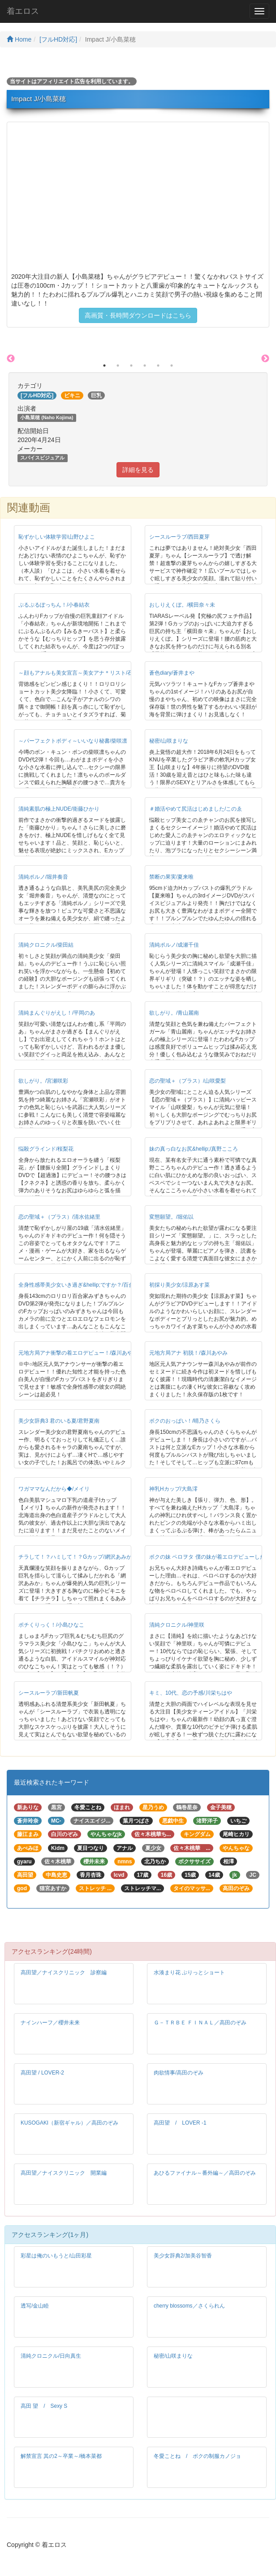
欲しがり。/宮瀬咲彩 (43, 1081)
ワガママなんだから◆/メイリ (54, 1489)
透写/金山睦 (35, 2306)
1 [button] (104, 365)
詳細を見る (138, 469)
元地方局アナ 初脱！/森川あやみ (188, 1353)
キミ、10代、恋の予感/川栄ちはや (190, 1693)
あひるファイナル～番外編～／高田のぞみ (205, 2173)
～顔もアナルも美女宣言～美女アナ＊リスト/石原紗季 (83, 673)
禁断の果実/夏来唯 (171, 877)
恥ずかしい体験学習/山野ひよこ (56, 537)
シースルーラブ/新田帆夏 (48, 1693)
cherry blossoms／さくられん (189, 2306)
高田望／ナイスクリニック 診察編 (64, 1972)
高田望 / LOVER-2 (42, 2073)
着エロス (23, 11)
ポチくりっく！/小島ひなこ (51, 1625)
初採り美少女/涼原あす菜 (179, 1285)
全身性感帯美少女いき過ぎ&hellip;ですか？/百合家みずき (86, 1285)
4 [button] (144, 365)
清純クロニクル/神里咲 (176, 1625)
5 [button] (158, 365)
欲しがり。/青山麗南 (174, 1013)
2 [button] (117, 365)
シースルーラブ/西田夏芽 (179, 537)
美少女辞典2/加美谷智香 (183, 2256)
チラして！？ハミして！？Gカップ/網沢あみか (75, 1557)
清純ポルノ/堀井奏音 (43, 877)
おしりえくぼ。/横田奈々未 (182, 605)
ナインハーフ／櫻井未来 (50, 2022)
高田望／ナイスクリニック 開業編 (64, 2173)
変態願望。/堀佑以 (171, 1217)
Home (19, 39)
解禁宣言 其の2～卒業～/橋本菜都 (61, 2456)
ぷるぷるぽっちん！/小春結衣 (54, 605)
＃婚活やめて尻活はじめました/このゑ (195, 809)
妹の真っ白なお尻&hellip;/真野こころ (193, 1149)
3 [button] (131, 365)
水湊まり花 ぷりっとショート (189, 1972)
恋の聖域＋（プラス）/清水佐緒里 (59, 1217)
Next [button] (265, 358)
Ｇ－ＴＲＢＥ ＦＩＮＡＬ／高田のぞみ (200, 2022)
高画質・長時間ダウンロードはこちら (138, 315)
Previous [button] (10, 358)
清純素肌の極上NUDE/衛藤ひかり (58, 809)
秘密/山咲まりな (168, 741)
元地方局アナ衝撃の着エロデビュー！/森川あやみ (78, 1353)
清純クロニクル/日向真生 (51, 2356)
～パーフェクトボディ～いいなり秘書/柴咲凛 (72, 741)
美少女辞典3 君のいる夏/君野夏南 (58, 1421)
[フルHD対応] (58, 39)
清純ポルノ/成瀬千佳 (174, 945)
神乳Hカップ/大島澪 (173, 1489)
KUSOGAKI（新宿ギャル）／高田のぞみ (69, 2123)
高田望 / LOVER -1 (180, 2123)
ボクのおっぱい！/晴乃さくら (184, 1421)
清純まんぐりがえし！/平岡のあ (56, 1013)
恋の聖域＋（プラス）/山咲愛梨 (187, 1081)
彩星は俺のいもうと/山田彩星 (56, 2256)
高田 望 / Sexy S (44, 2406)
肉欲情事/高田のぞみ (178, 2073)
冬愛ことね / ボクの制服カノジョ (197, 2456)
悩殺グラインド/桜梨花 (45, 1149)
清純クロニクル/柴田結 (45, 945)
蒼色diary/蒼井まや (171, 673)
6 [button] (171, 365)
